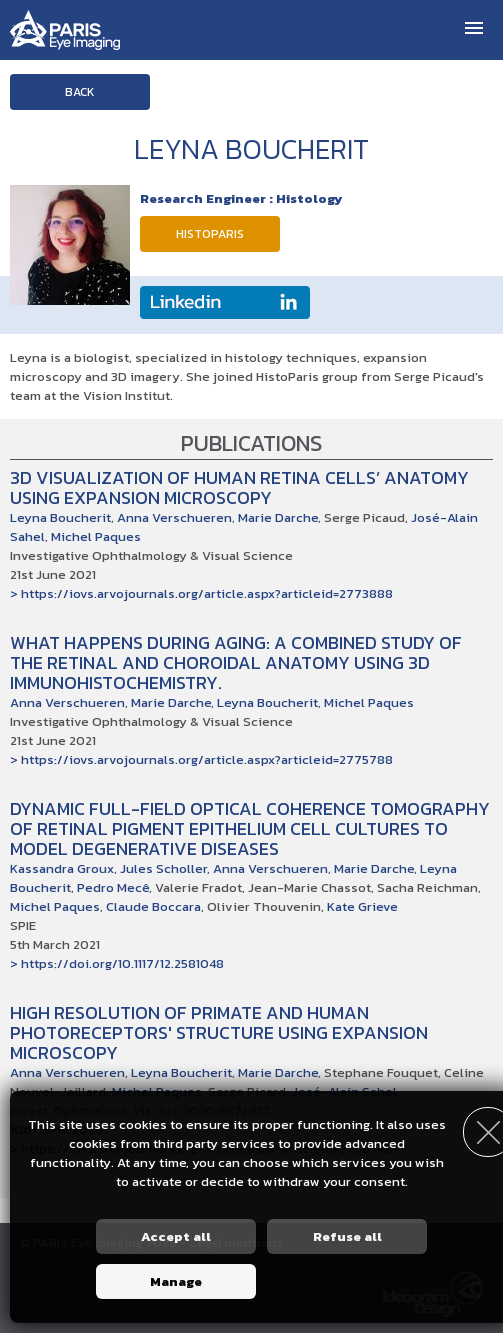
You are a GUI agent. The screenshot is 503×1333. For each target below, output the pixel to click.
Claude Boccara (153, 906)
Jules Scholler (163, 868)
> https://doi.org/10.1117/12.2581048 (117, 963)
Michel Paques (96, 536)
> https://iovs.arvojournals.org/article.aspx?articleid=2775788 (201, 759)
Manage (176, 1281)
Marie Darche (278, 517)
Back (80, 92)
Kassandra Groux (62, 868)
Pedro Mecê (113, 887)
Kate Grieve (362, 906)
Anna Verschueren (174, 517)
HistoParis (210, 234)
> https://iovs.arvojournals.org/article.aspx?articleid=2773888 (201, 593)
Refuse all (347, 1236)
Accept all (176, 1236)
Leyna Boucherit (60, 517)
